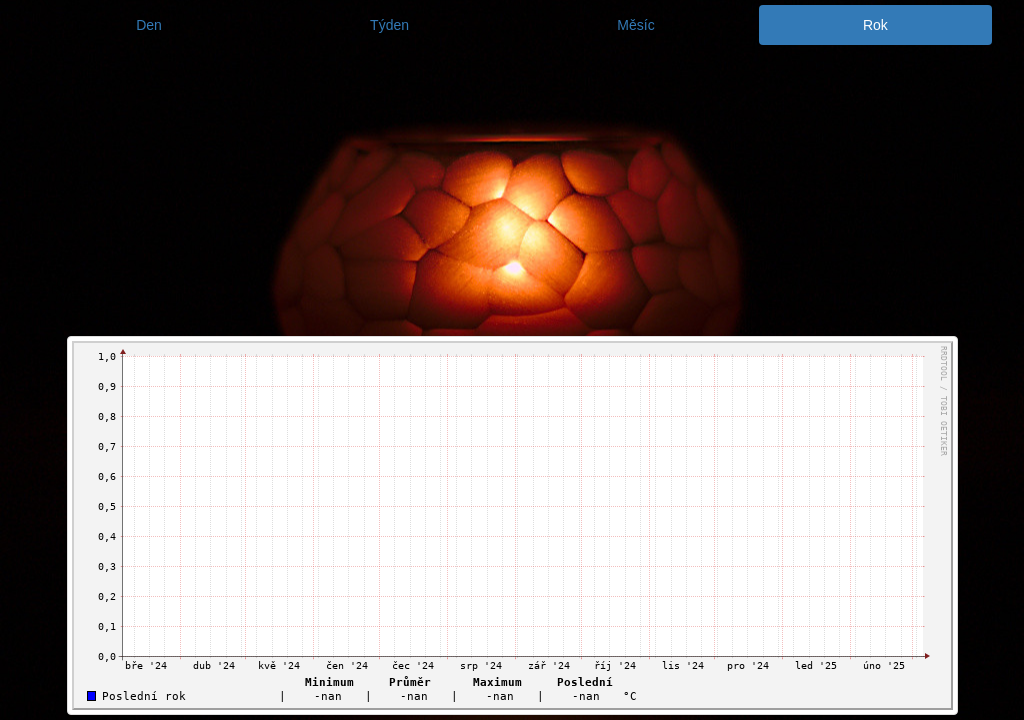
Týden (389, 25)
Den (149, 25)
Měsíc (635, 25)
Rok (875, 25)
